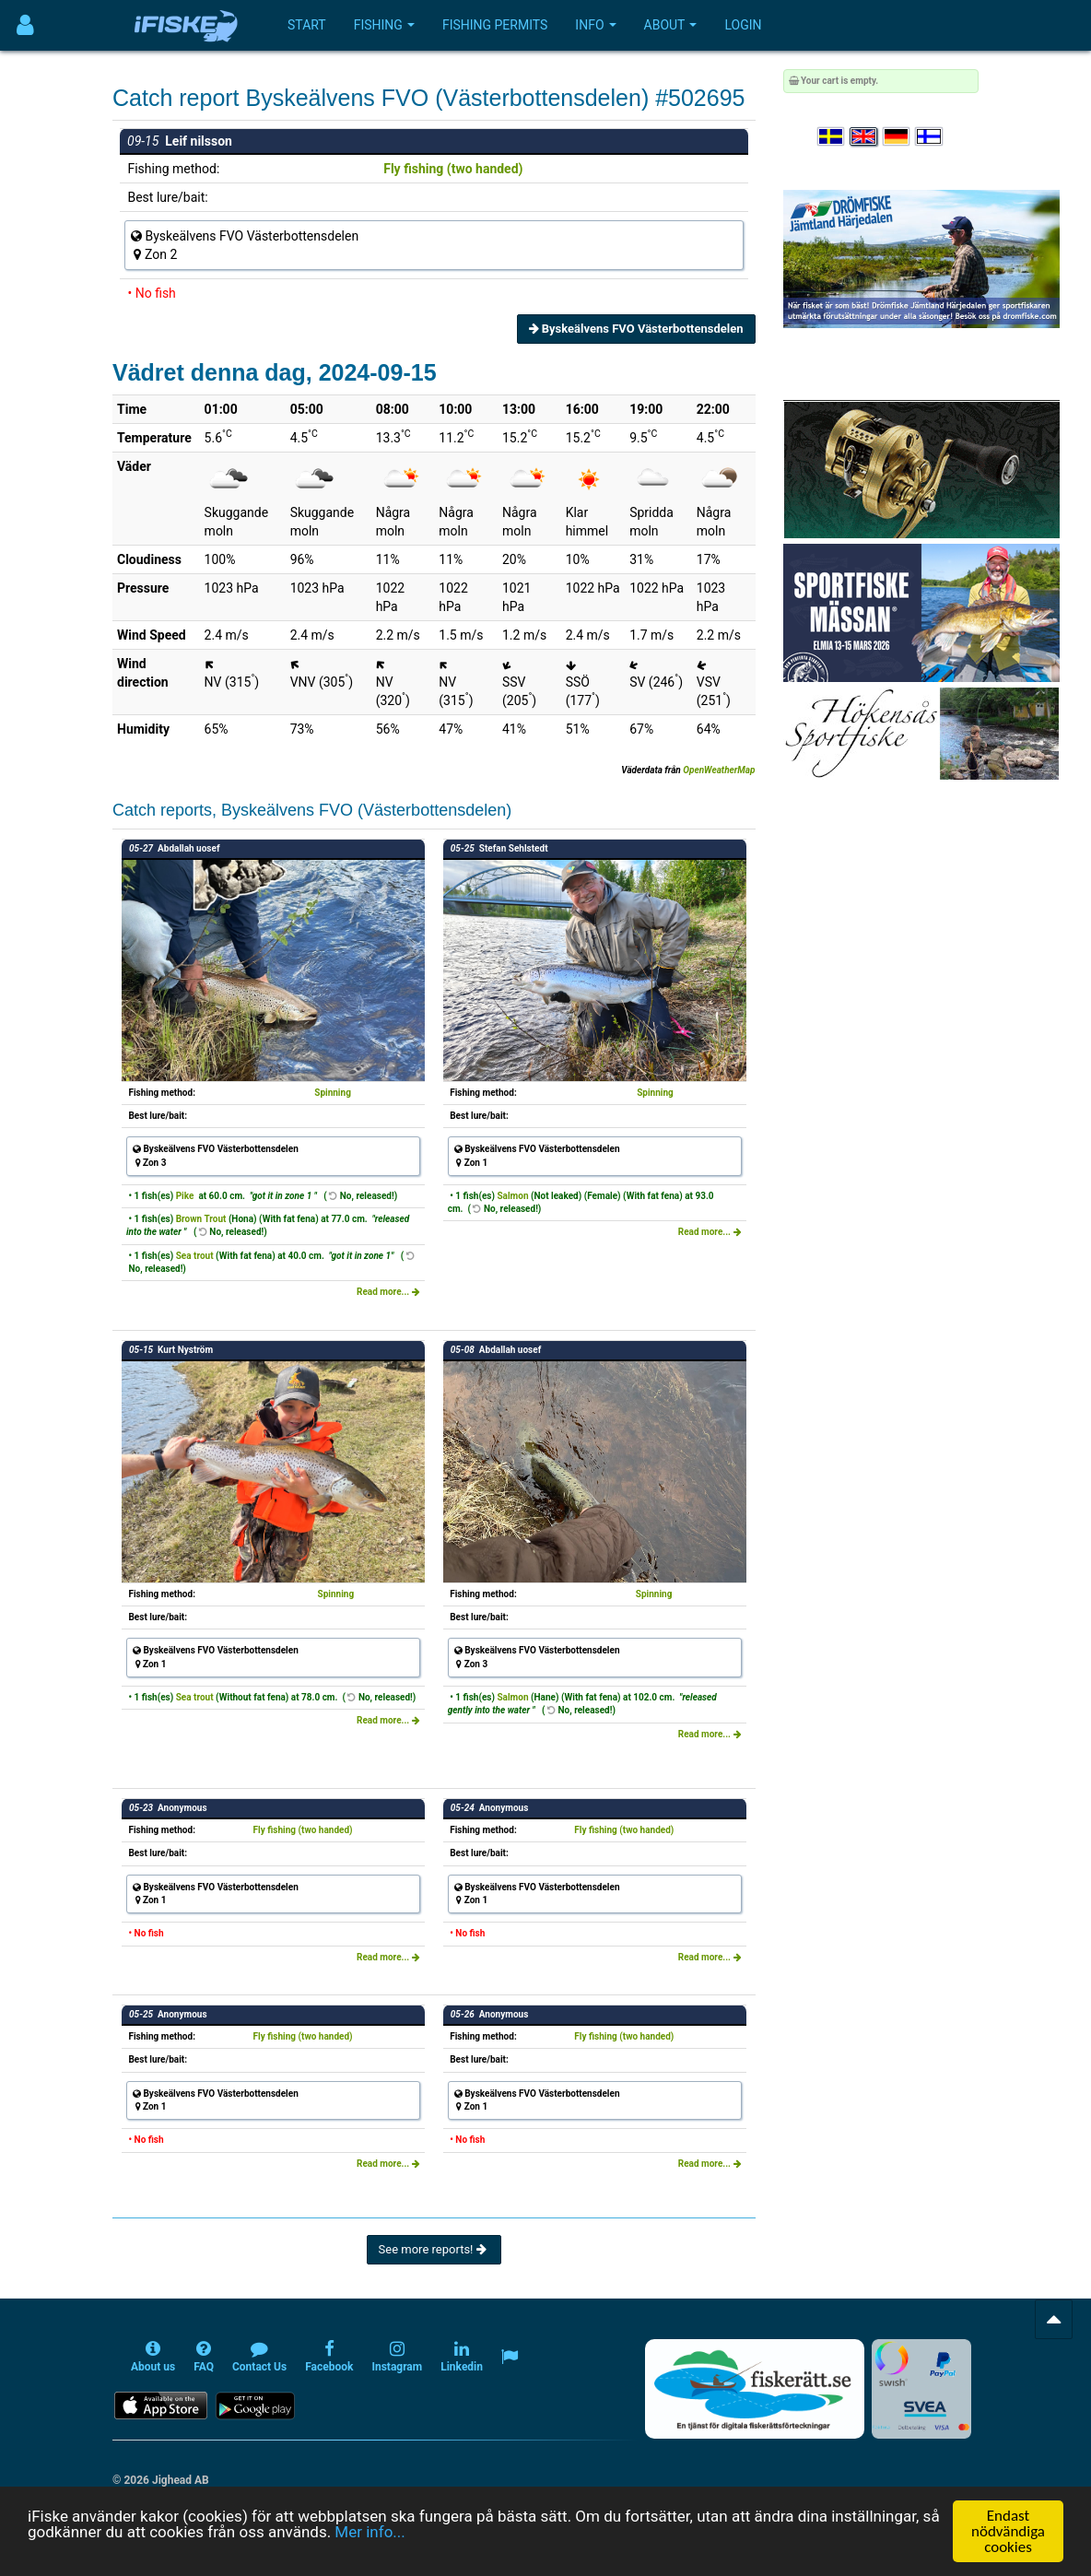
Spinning (332, 1093)
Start (306, 25)
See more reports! (434, 2249)
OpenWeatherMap (719, 770)
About (671, 25)
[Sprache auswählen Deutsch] (897, 137)
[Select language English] (864, 137)
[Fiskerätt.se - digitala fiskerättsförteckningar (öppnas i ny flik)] (754, 2389)
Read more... (388, 1292)
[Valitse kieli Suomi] (929, 137)
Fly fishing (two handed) (452, 168)
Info (595, 25)
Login (742, 25)
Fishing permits (494, 25)
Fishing (384, 25)
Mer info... (369, 2533)
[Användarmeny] (25, 25)
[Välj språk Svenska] (832, 137)
